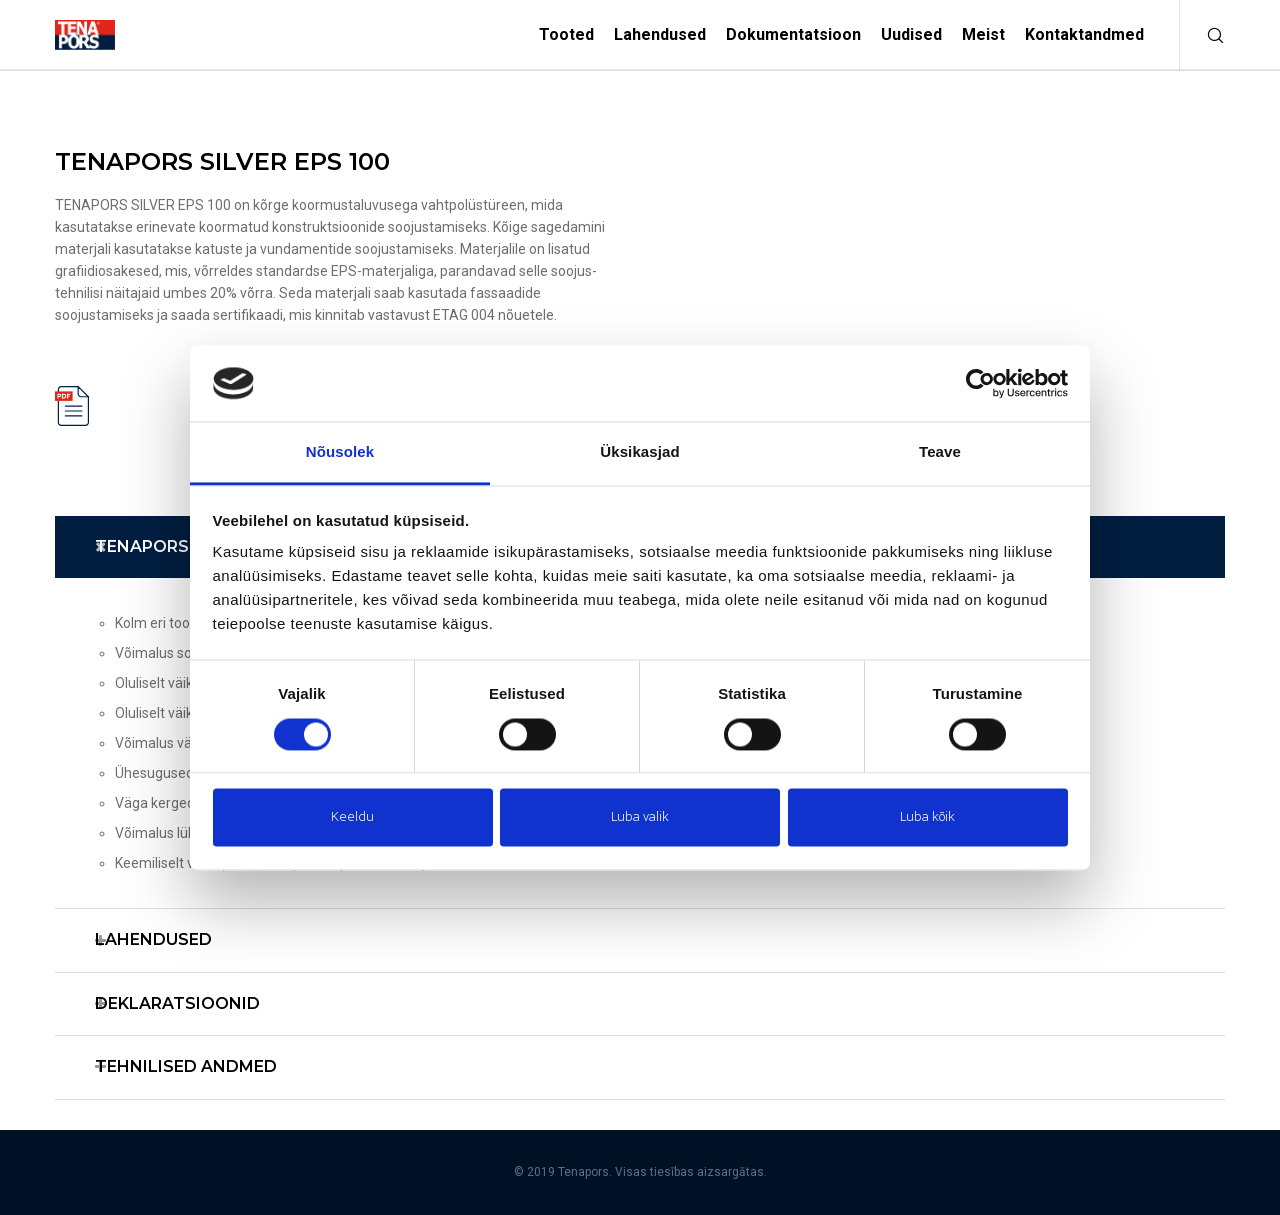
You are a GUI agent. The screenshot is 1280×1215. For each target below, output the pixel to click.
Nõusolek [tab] (340, 452)
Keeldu (352, 817)
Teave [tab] (940, 452)
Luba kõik (927, 817)
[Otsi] (1202, 35)
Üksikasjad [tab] (639, 452)
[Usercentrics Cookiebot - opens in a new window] (980, 383)
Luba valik (640, 817)
